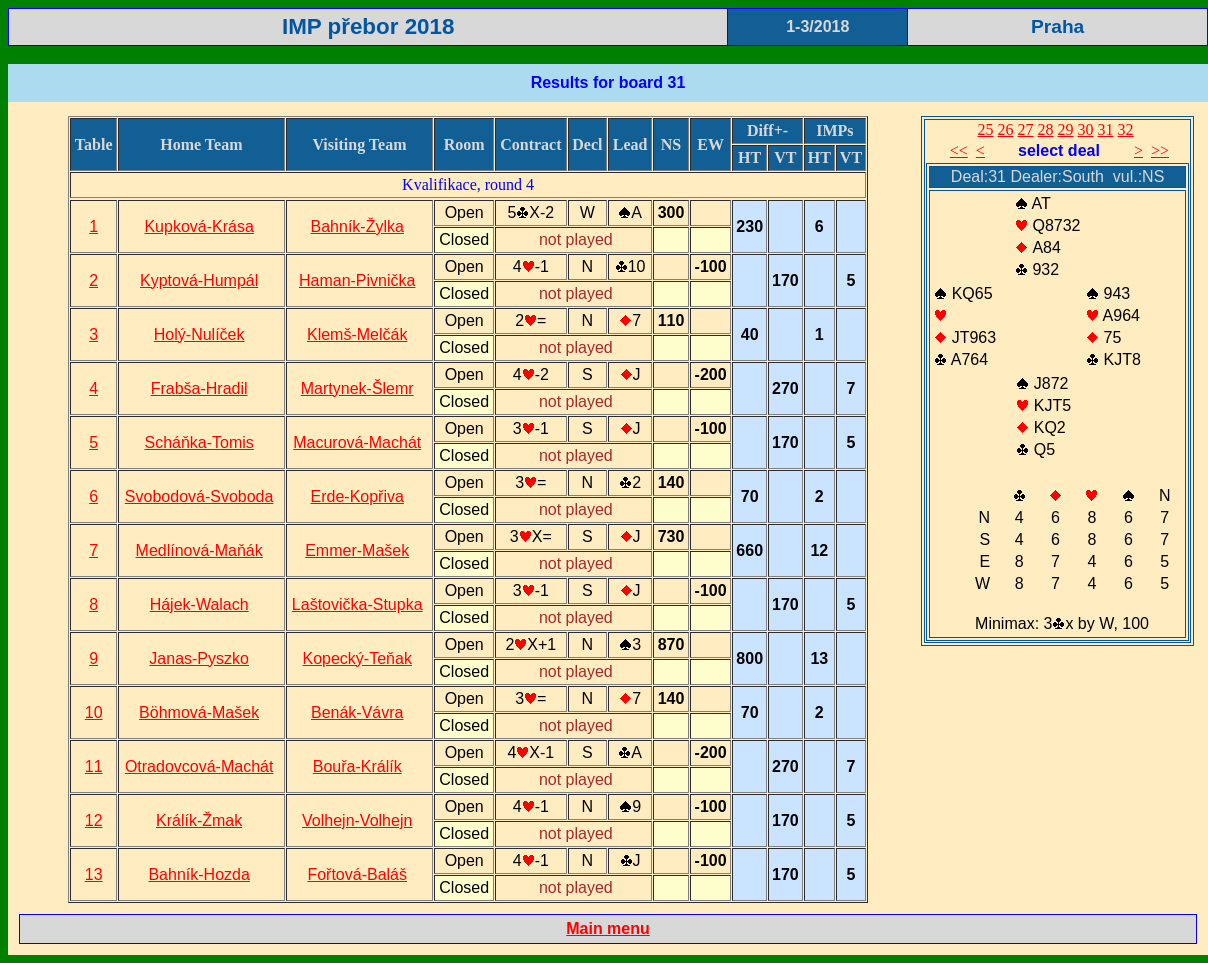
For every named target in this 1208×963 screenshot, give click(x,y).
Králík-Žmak (199, 820)
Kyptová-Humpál (199, 280)
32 (1126, 129)
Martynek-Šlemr (357, 388)
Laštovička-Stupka (357, 604)
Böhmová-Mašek (199, 712)
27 (1026, 129)
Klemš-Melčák (357, 334)
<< (959, 150)
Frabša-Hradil (199, 388)
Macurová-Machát (357, 442)
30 (1086, 129)
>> (1160, 150)
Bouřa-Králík (357, 766)
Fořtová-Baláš (357, 874)
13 (94, 874)
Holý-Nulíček (199, 334)
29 (1066, 129)
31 (1106, 129)
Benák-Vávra (357, 712)
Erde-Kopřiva (357, 496)
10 (94, 712)
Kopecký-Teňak (357, 658)
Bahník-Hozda (198, 874)
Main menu (608, 928)
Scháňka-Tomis (198, 442)
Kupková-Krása (198, 226)
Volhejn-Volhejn (357, 820)
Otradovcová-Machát (199, 766)
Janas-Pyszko (199, 658)
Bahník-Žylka (357, 226)
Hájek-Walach (199, 604)
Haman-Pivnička (357, 280)
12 (94, 820)
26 (1006, 129)
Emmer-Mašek (357, 550)
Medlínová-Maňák (199, 550)
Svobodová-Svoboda (199, 496)
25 (986, 129)
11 (94, 766)
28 (1046, 129)
